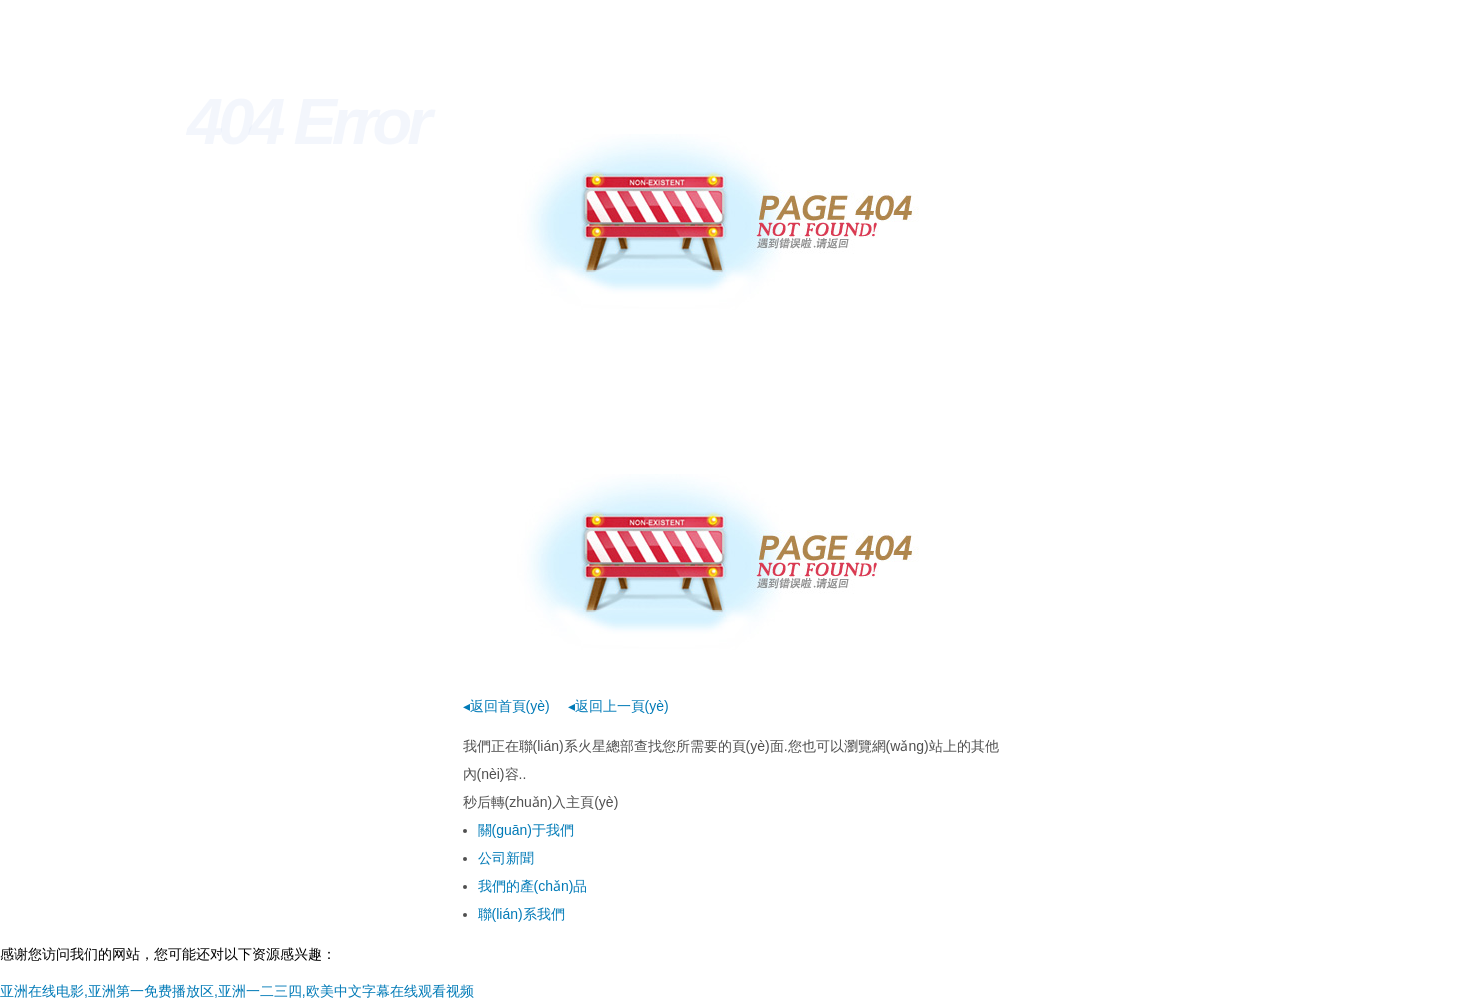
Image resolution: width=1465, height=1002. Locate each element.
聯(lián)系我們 (521, 914)
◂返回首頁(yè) (506, 706)
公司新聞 (506, 858)
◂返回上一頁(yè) (618, 706)
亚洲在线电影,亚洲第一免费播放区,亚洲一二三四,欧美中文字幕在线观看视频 (237, 991)
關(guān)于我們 (526, 830)
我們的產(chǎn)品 (533, 886)
